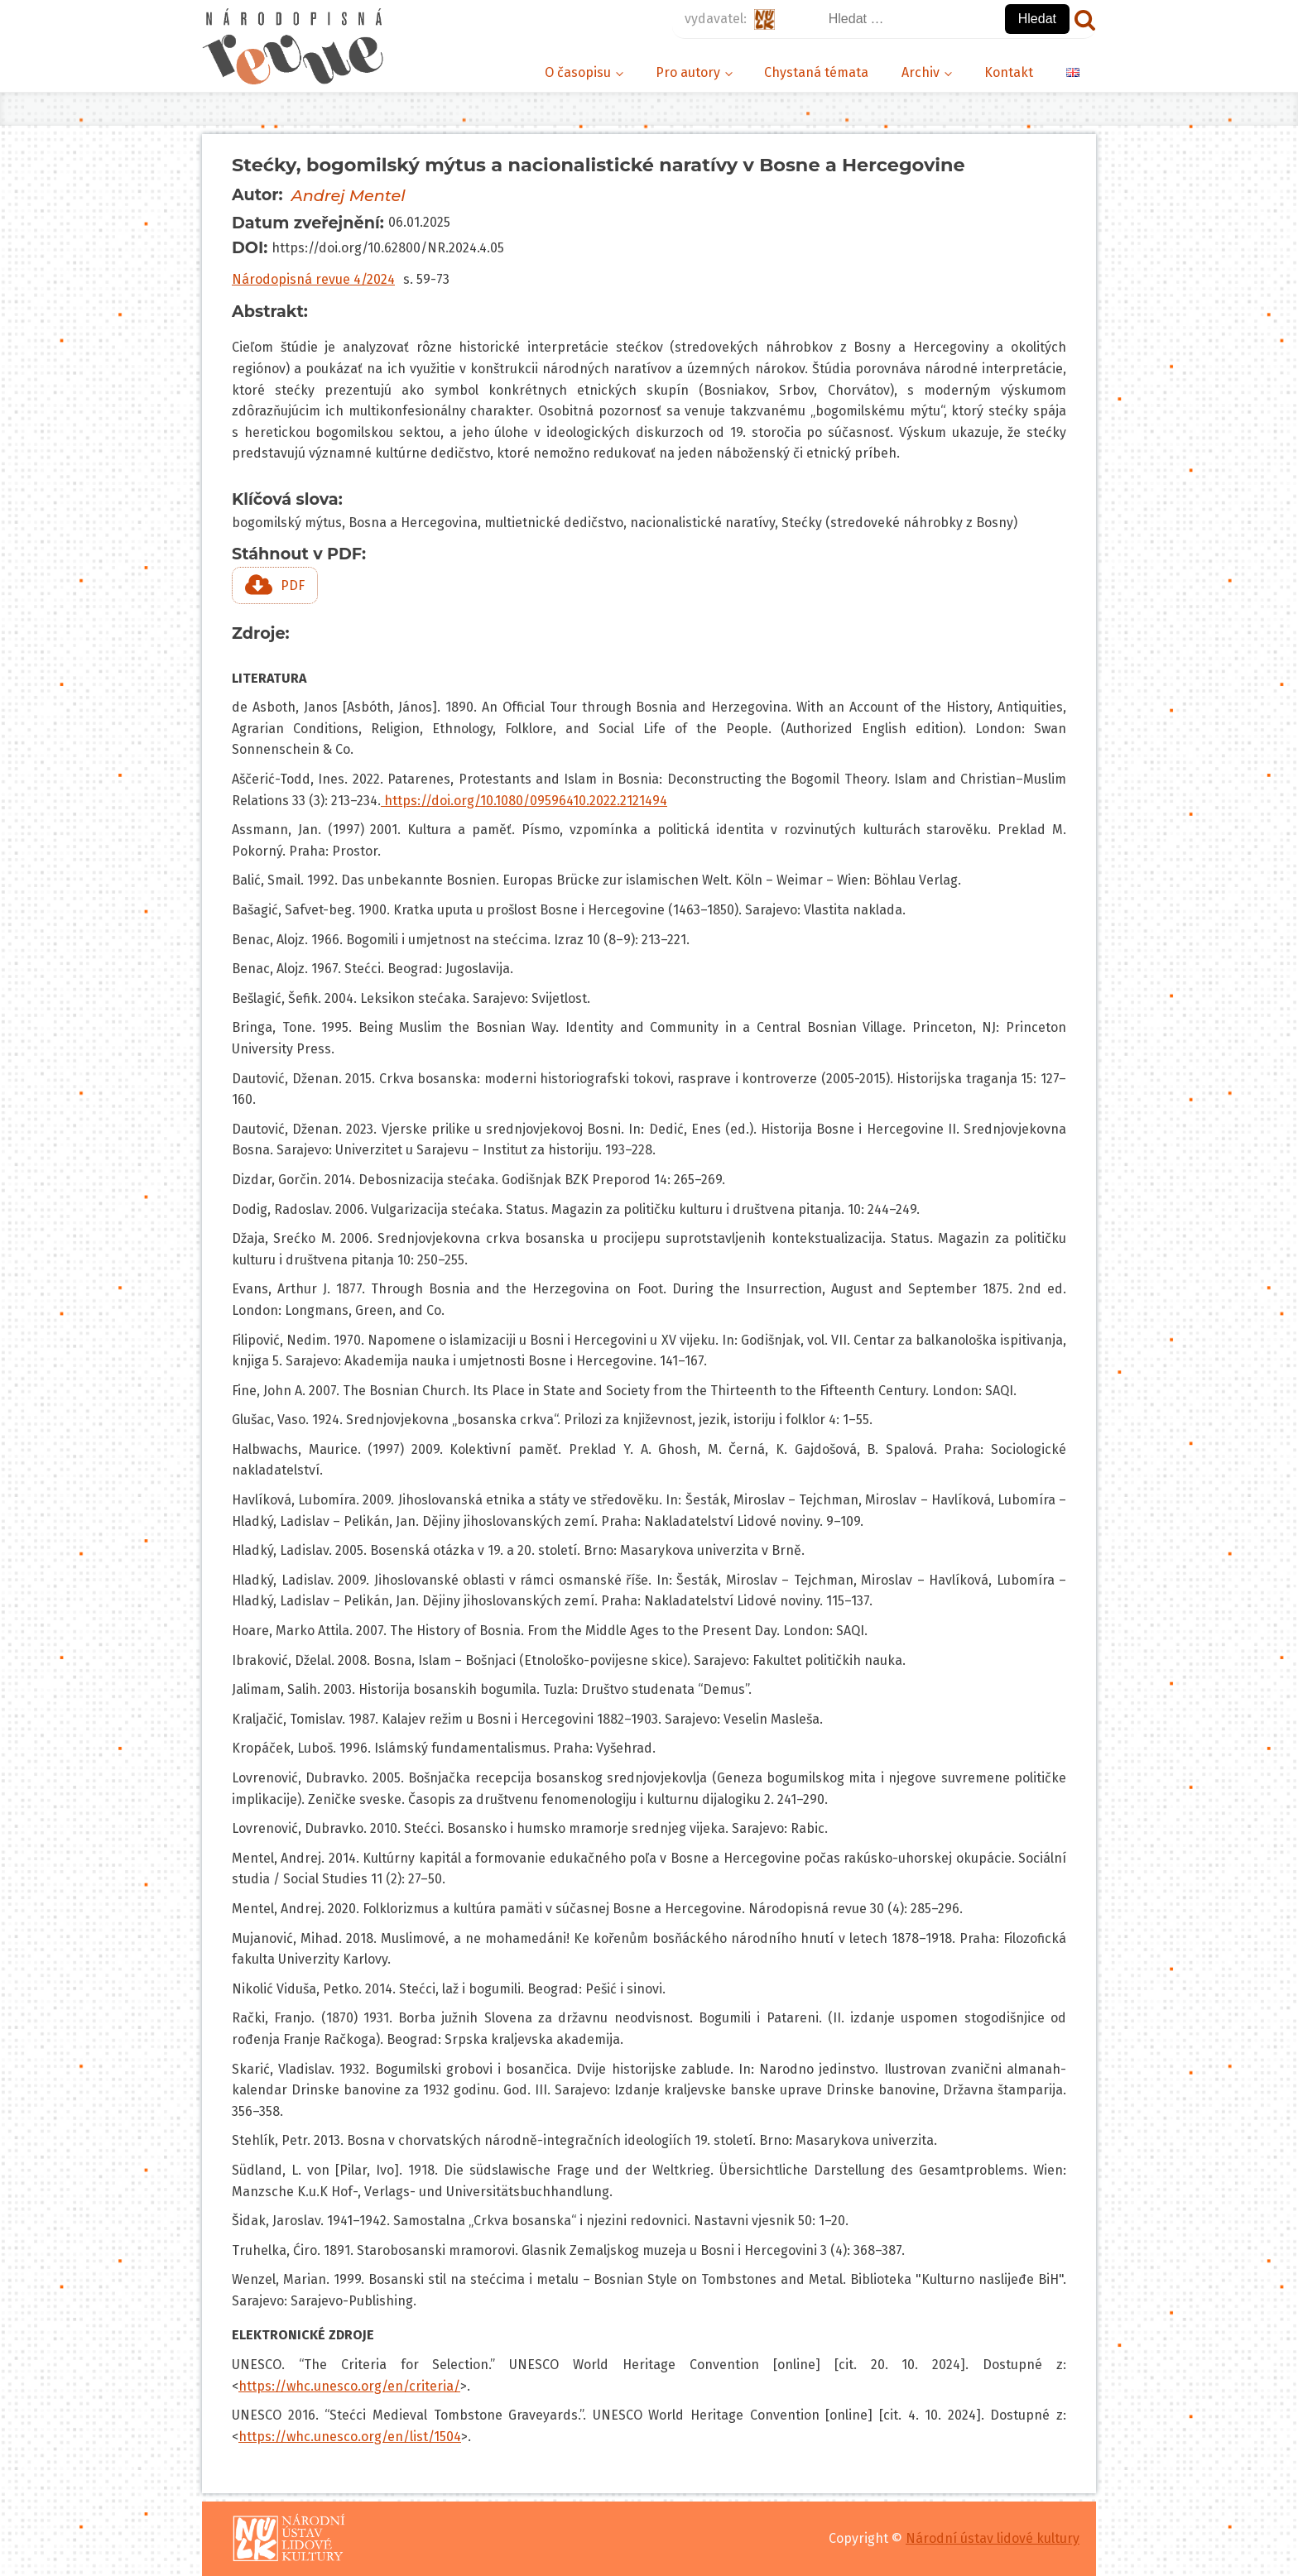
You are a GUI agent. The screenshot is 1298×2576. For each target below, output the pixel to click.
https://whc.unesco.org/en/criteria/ (349, 2386)
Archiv (920, 72)
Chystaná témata (816, 72)
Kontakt (1008, 72)
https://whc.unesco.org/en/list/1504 (349, 2436)
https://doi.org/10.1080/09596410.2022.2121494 (524, 800)
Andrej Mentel (348, 195)
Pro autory (688, 72)
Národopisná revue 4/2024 (313, 279)
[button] (275, 585)
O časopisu (578, 72)
